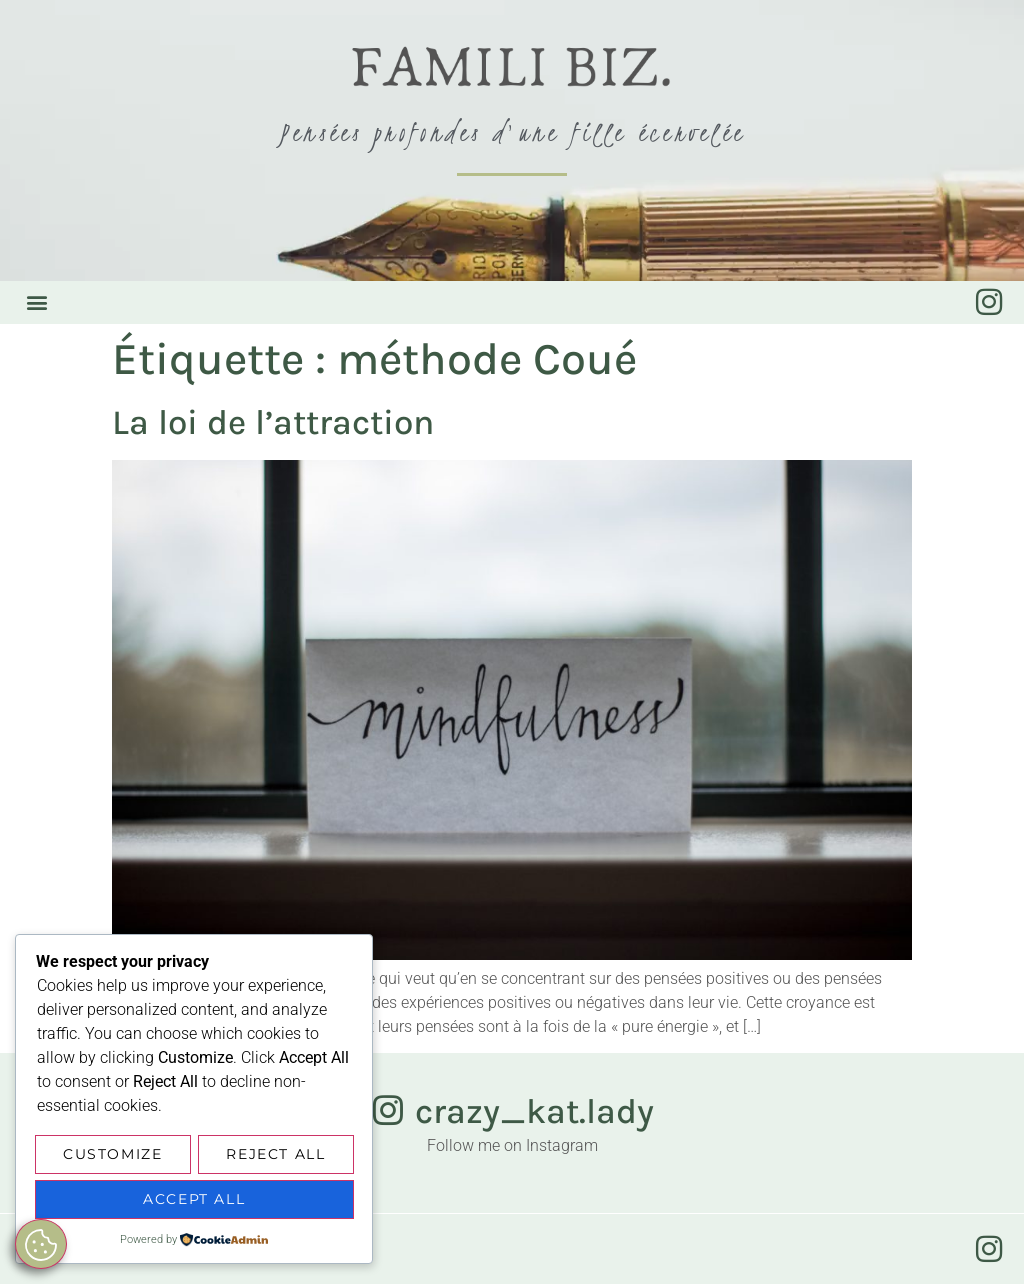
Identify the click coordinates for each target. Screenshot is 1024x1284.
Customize (112, 1157)
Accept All (194, 1200)
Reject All (275, 1157)
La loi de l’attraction (273, 422)
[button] (36, 302)
